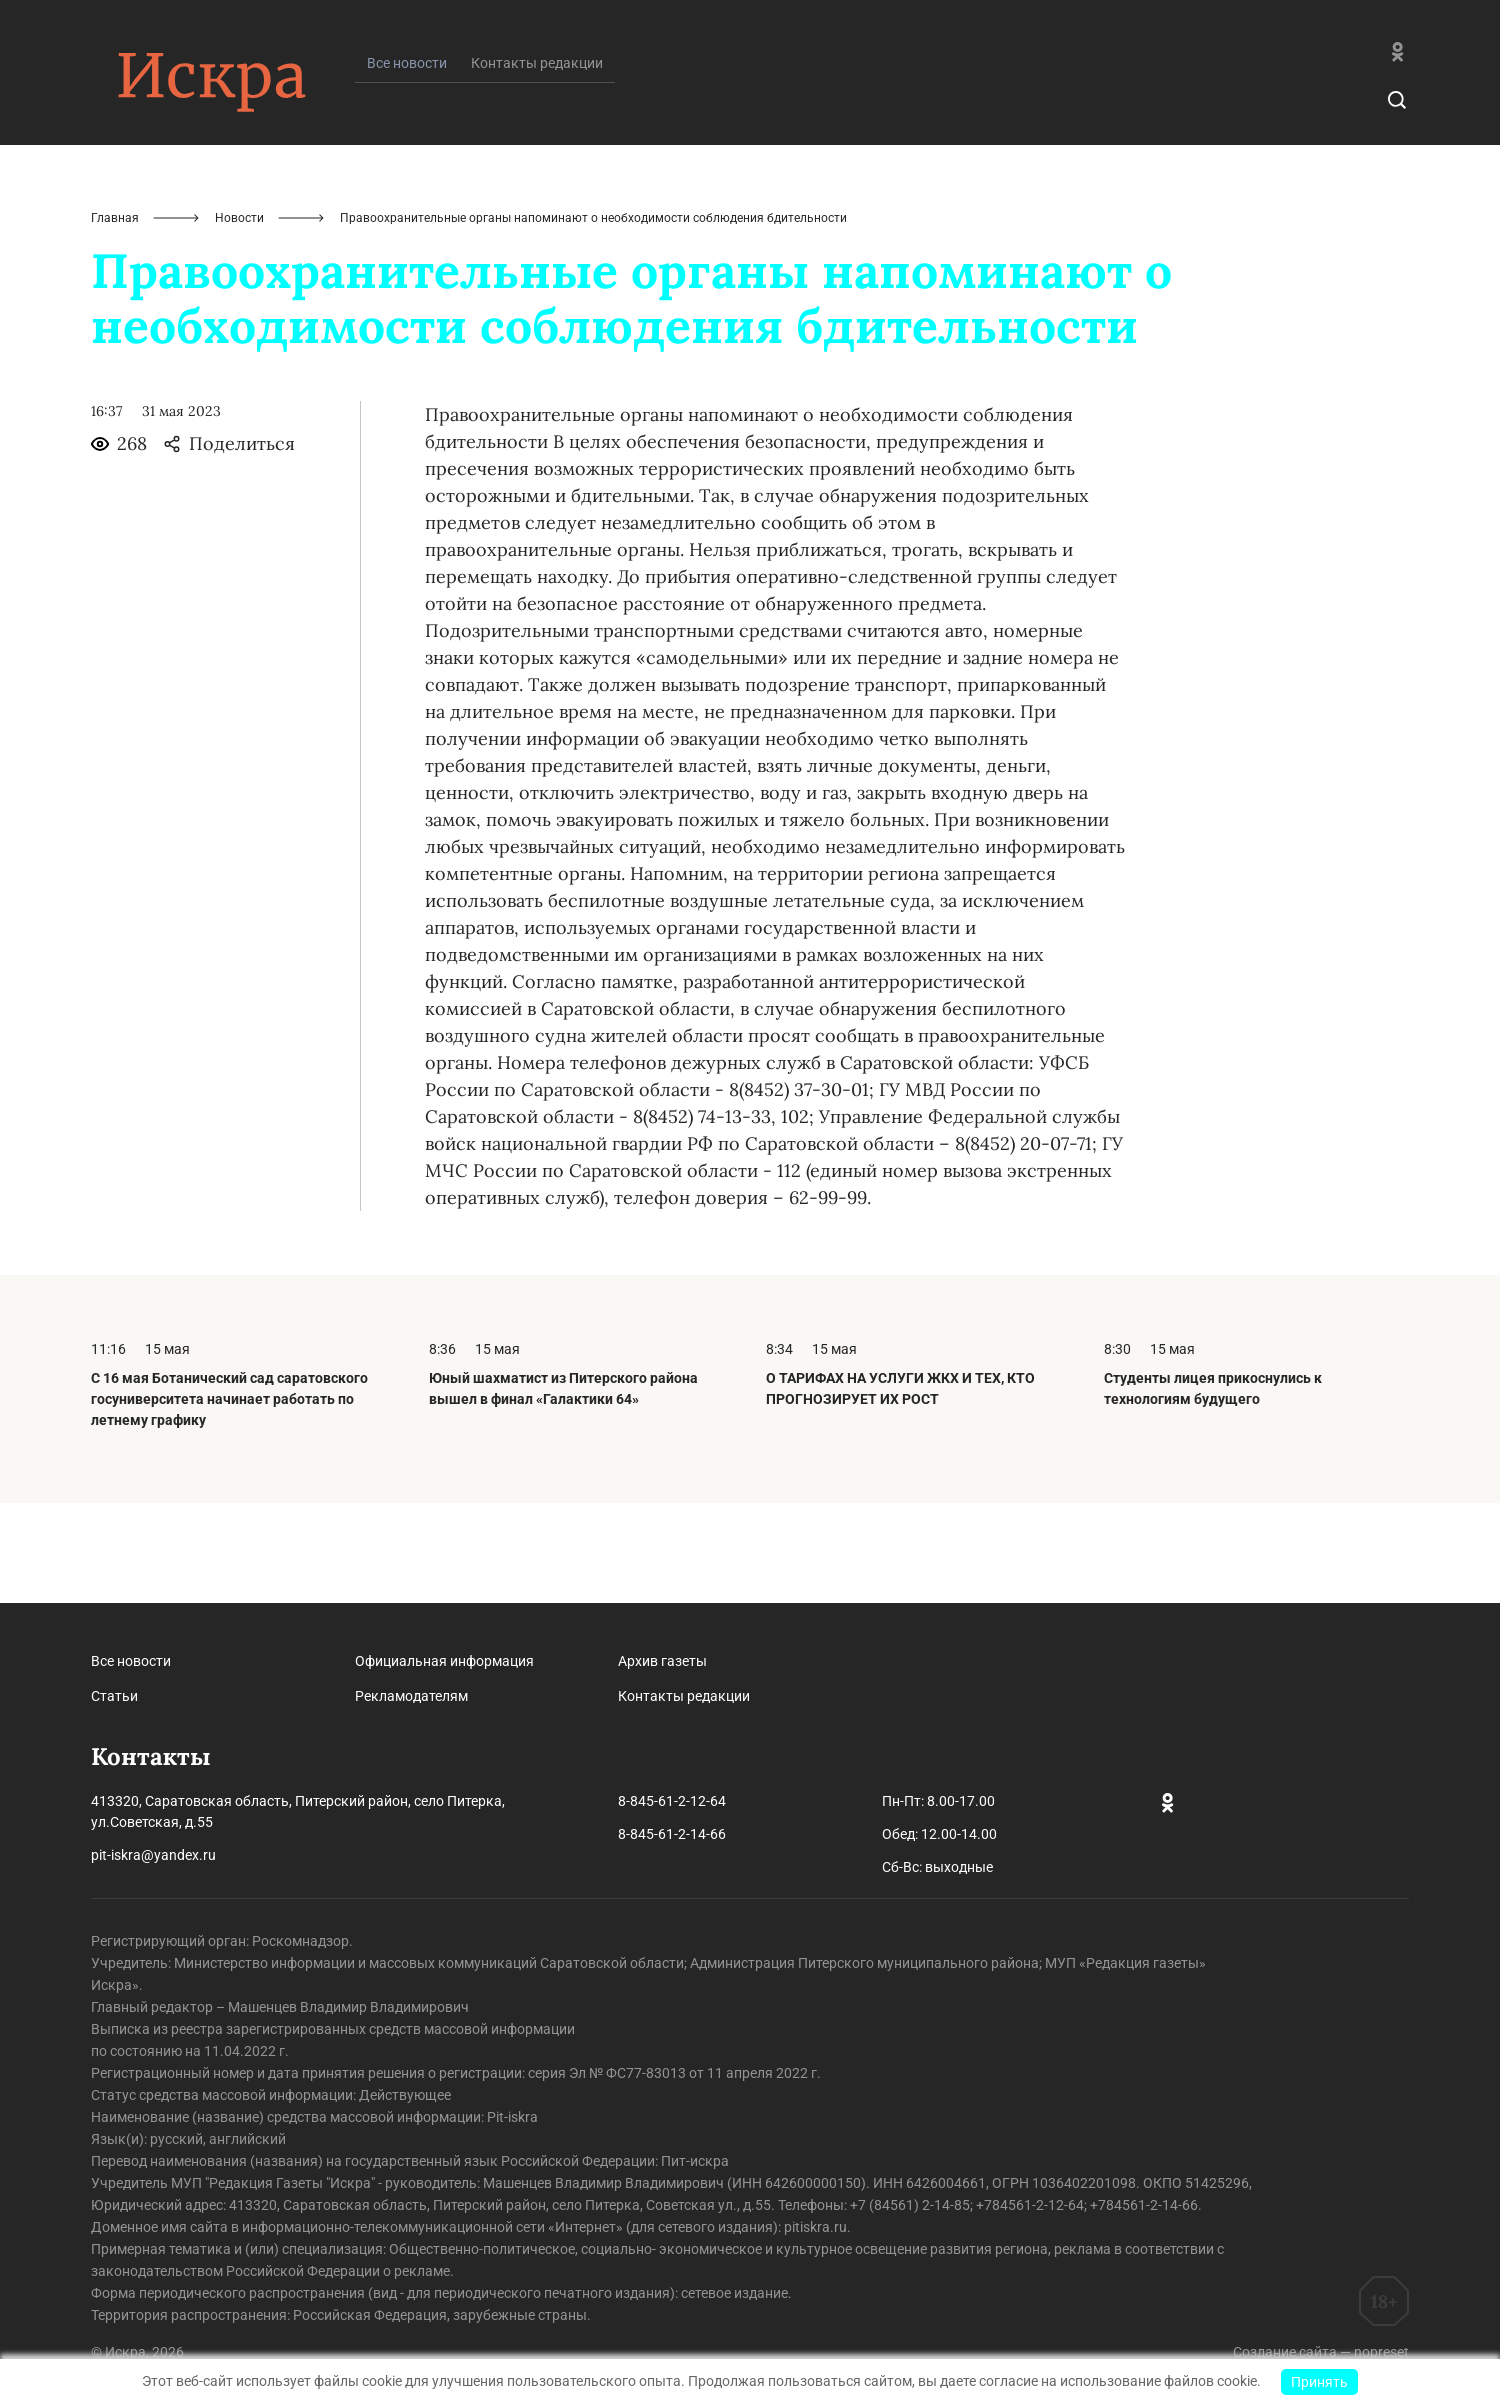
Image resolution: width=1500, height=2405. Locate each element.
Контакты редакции (537, 163)
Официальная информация (444, 1661)
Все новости (131, 1661)
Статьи (114, 1696)
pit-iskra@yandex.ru (153, 1855)
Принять (1319, 2382)
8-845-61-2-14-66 (672, 1834)
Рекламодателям (411, 1696)
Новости (239, 318)
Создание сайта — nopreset (1321, 2352)
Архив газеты (662, 1661)
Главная (115, 318)
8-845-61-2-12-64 (672, 1801)
